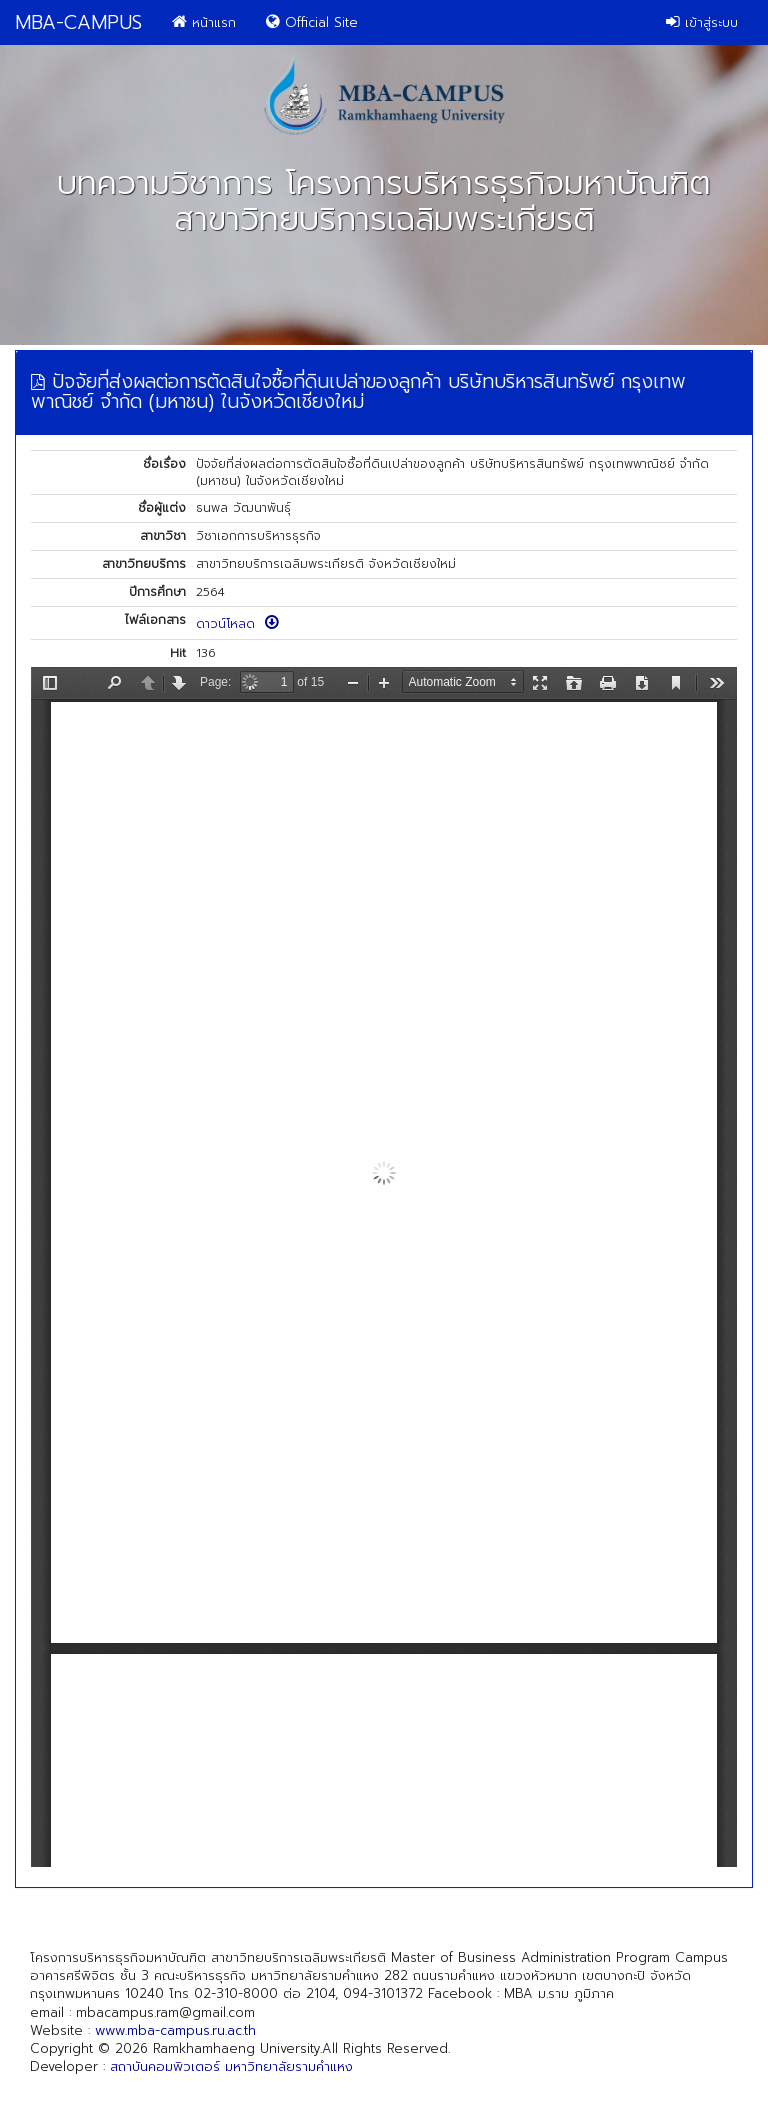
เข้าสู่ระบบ (702, 22)
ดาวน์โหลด (237, 624)
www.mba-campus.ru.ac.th (175, 2030)
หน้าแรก (204, 22)
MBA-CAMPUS (78, 22)
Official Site (312, 22)
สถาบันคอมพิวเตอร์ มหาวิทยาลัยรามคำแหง (231, 2066)
